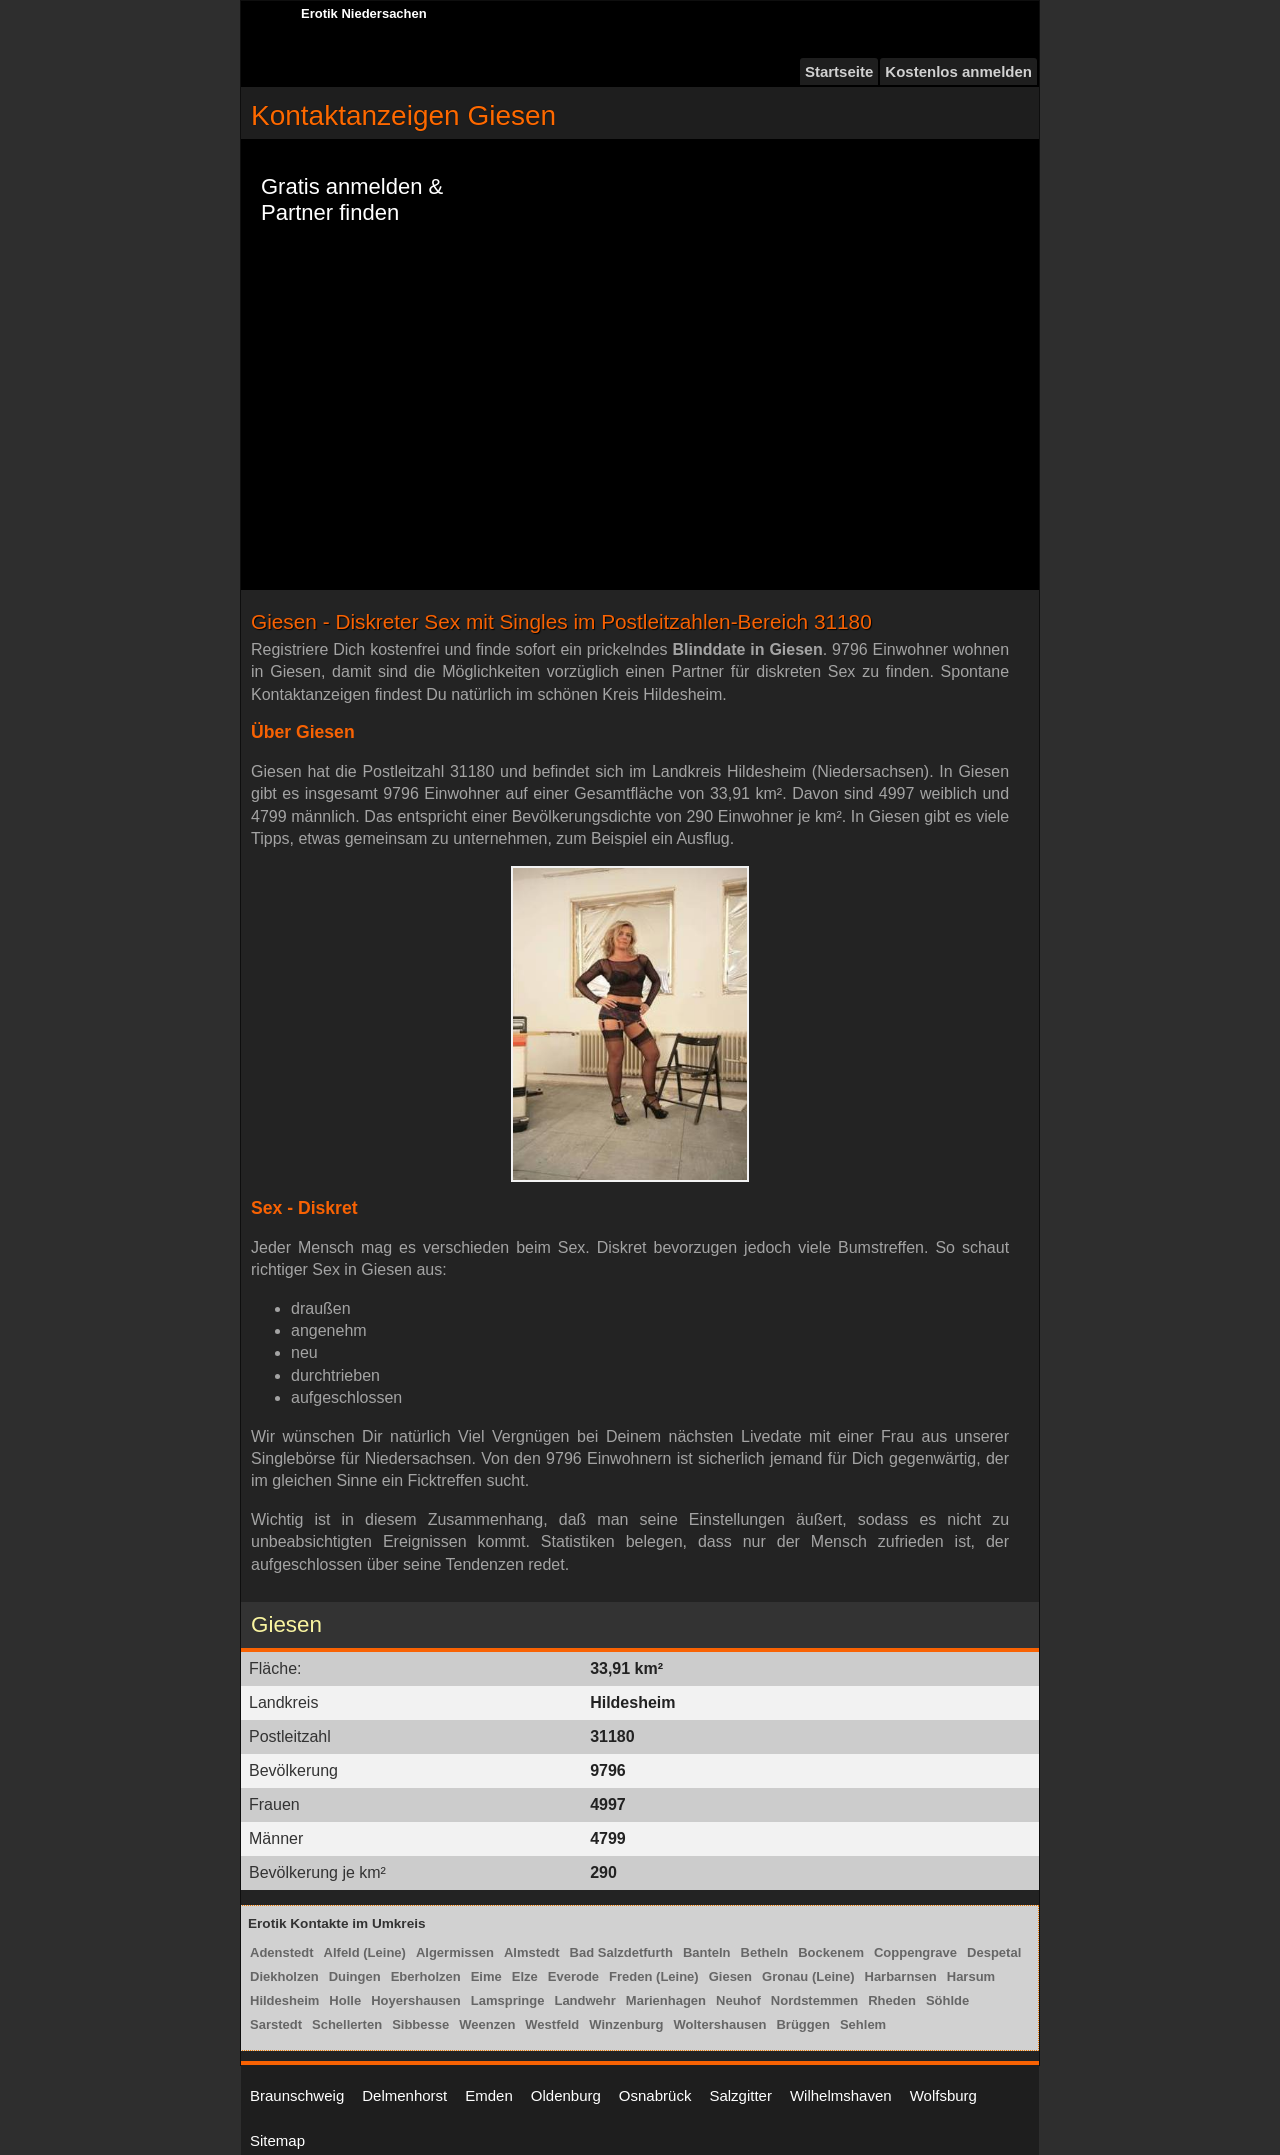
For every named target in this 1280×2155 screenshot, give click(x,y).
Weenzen (487, 2024)
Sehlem (863, 2024)
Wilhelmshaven (841, 2095)
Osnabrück (655, 2095)
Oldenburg (566, 2095)
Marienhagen (666, 2000)
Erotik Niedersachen (364, 13)
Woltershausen (720, 2024)
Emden (489, 2095)
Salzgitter (740, 2095)
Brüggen (802, 2024)
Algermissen (455, 1952)
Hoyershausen (416, 2000)
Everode (573, 1976)
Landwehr (584, 2000)
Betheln (765, 1952)
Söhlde (947, 2000)
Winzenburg (626, 2024)
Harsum (971, 1976)
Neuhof (738, 2000)
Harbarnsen (901, 1976)
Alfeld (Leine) (365, 1952)
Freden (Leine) (654, 1976)
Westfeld (552, 2024)
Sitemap (277, 2140)
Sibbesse (420, 2024)
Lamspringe (508, 2000)
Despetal (994, 1952)
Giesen (730, 1976)
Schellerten (347, 2024)
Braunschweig (297, 2095)
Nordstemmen (814, 2000)
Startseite (839, 71)
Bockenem (831, 1952)
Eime (486, 1976)
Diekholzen (284, 1976)
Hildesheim (284, 2000)
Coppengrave (915, 1952)
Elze (525, 1976)
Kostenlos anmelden (958, 71)
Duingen (355, 1976)
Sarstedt (276, 2024)
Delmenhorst (404, 2095)
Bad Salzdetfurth (621, 1952)
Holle (345, 2000)
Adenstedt (282, 1952)
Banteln (707, 1952)
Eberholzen (426, 1976)
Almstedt (532, 1952)
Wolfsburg (943, 2095)
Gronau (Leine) (808, 1976)
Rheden (892, 2000)
